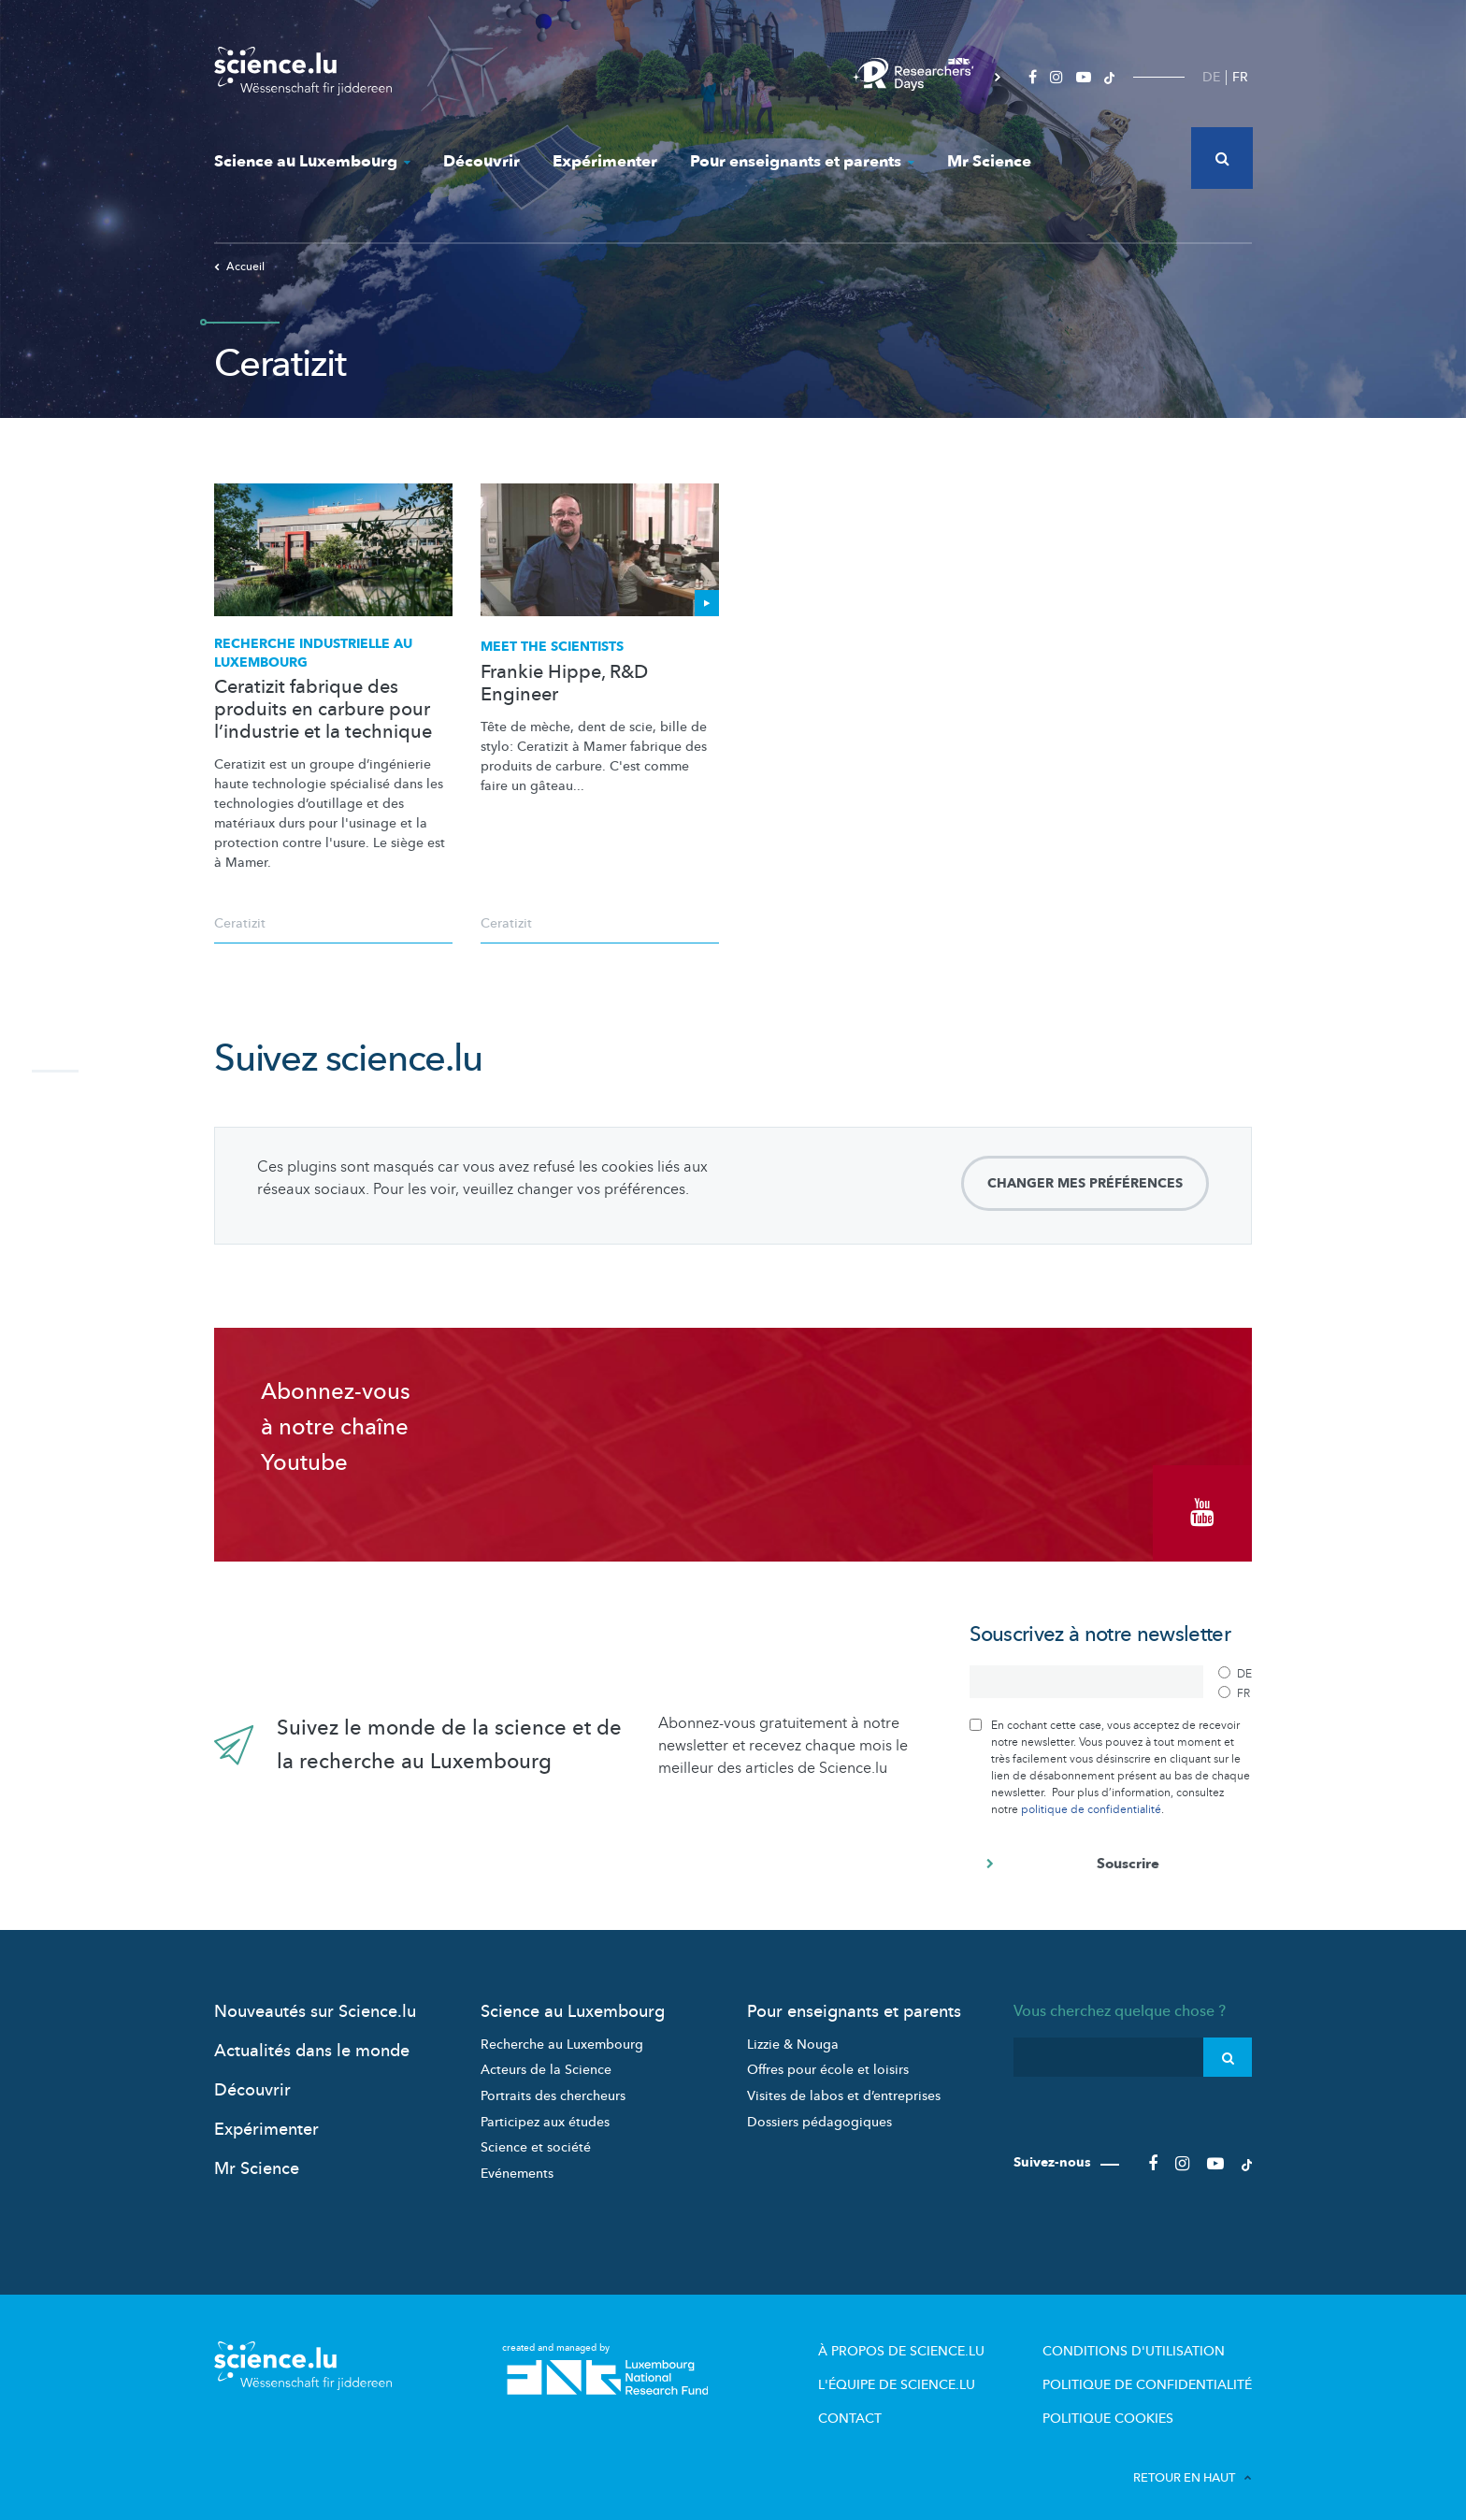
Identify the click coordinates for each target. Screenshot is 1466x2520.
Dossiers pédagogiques (819, 2112)
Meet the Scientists (552, 646)
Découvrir (481, 161)
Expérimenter (605, 161)
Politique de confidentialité (1154, 2372)
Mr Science (989, 161)
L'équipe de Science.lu (921, 2372)
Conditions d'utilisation (1140, 2339)
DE (1211, 77)
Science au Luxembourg (312, 161)
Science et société (536, 2138)
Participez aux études (545, 2112)
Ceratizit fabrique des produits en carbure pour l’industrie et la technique (323, 709)
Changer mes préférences (1085, 1183)
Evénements (517, 2164)
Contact (876, 2404)
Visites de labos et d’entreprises (844, 2086)
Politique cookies (1118, 2404)
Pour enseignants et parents (802, 161)
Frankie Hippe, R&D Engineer (564, 683)
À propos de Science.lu (924, 2339)
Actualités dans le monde (312, 2041)
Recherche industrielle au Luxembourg (313, 653)
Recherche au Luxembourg (562, 2035)
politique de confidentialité (1091, 1799)
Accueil (239, 266)
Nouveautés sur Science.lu (315, 2001)
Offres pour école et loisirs (828, 2060)
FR (1240, 77)
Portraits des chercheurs (553, 2086)
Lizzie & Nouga (793, 2035)
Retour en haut (1192, 2463)
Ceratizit (240, 923)
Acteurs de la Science (546, 2060)
